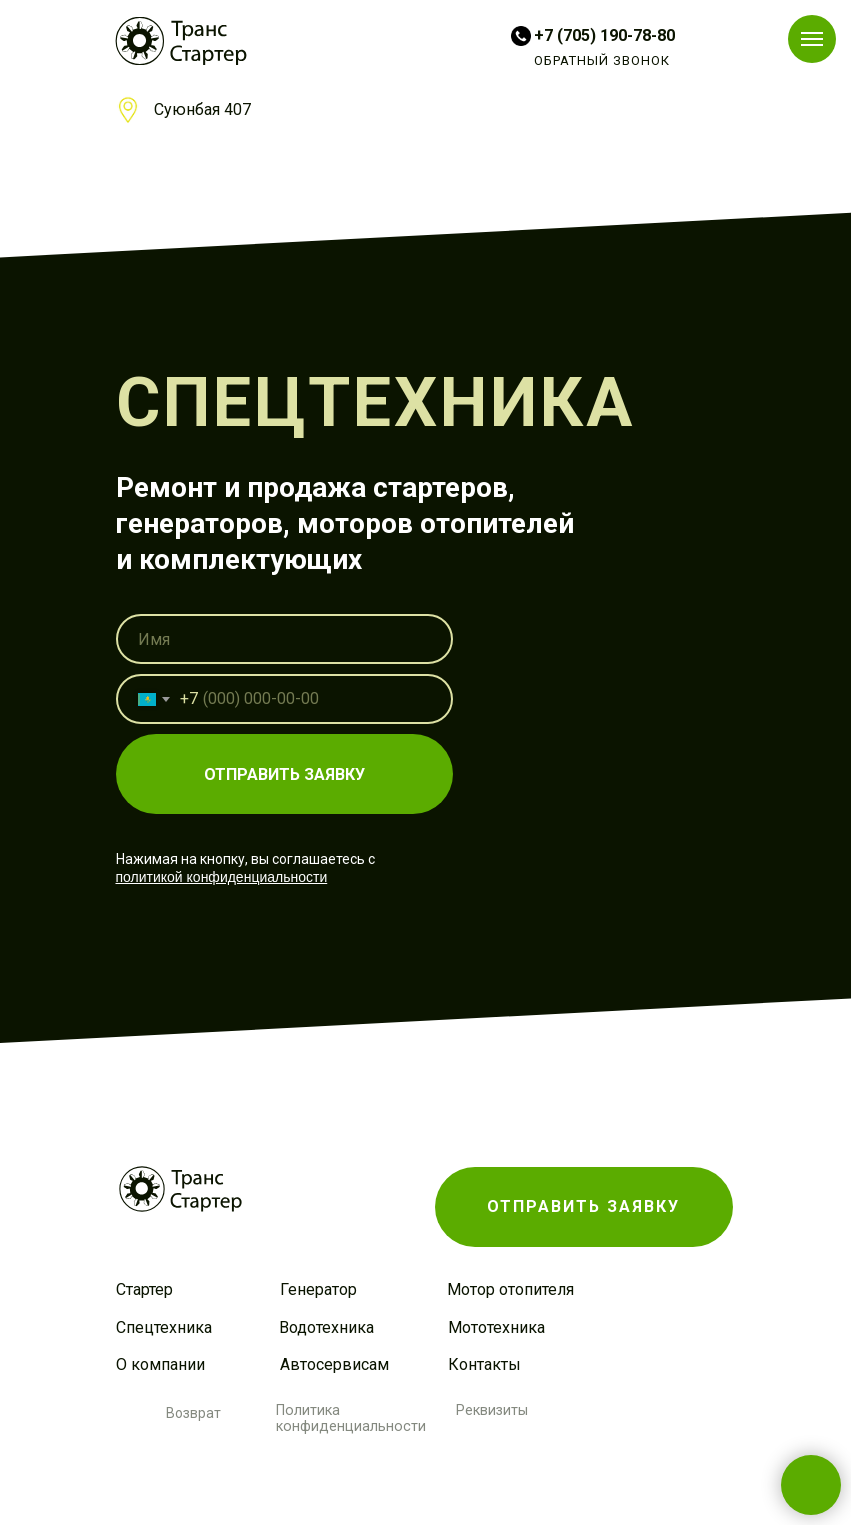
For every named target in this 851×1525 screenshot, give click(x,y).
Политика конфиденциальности (351, 1418)
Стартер (144, 1289)
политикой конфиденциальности (222, 877)
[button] (584, 1207)
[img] (181, 41)
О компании (160, 1364)
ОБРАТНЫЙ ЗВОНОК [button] (602, 60)
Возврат (193, 1413)
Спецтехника (164, 1327)
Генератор (318, 1289)
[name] (284, 639)
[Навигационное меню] (812, 39)
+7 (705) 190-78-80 (604, 35)
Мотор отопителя (510, 1289)
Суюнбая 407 (202, 109)
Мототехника (496, 1327)
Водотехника (326, 1327)
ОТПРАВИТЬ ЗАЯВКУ (284, 774)
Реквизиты (492, 1410)
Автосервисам (334, 1364)
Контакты (484, 1364)
